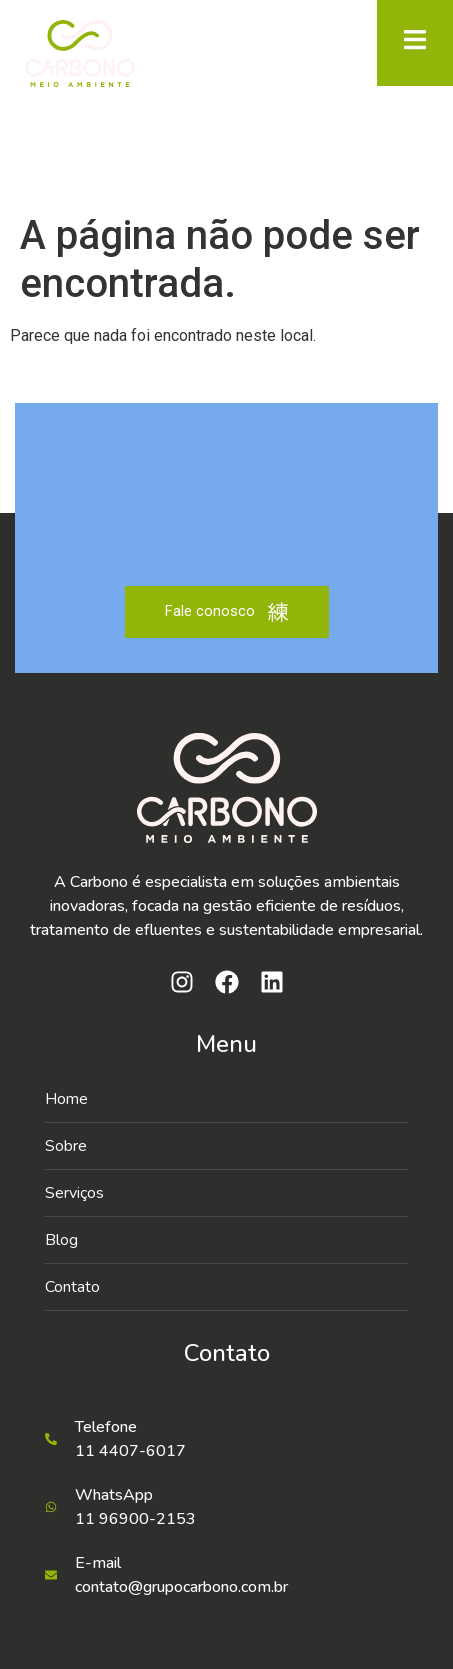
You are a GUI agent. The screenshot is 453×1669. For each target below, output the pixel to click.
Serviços (74, 1193)
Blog (61, 1240)
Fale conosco (227, 612)
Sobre (66, 1146)
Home (66, 1099)
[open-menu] (415, 43)
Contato (72, 1287)
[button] (226, 1193)
